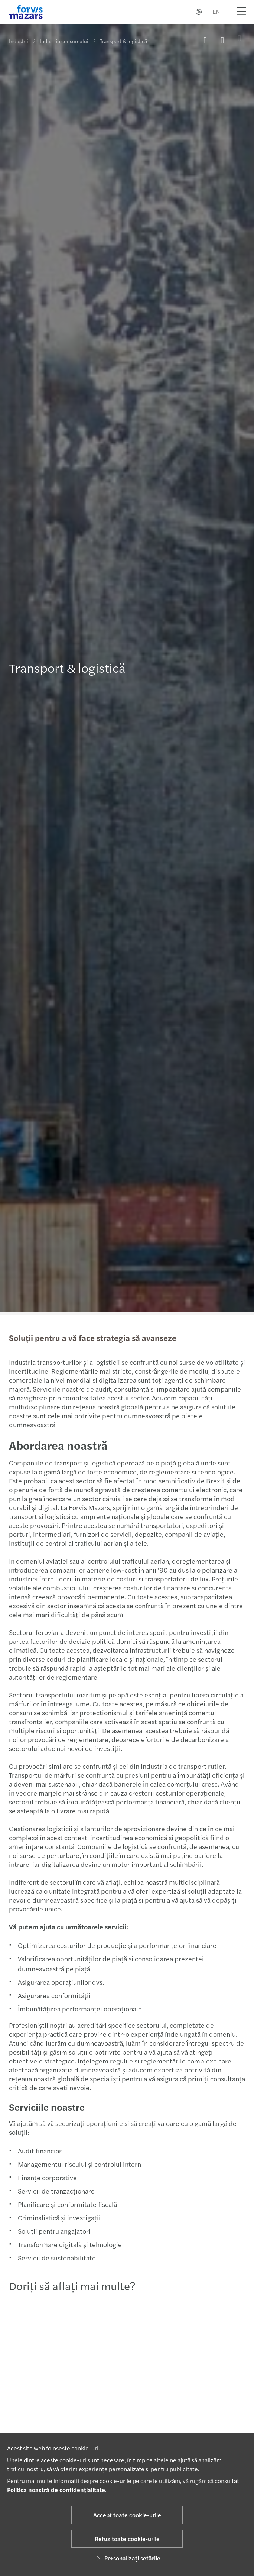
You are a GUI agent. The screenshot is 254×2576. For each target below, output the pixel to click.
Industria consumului (64, 41)
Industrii (18, 41)
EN (216, 11)
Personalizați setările (127, 2558)
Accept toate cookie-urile (127, 2515)
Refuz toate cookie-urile (127, 2538)
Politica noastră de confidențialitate (56, 2489)
